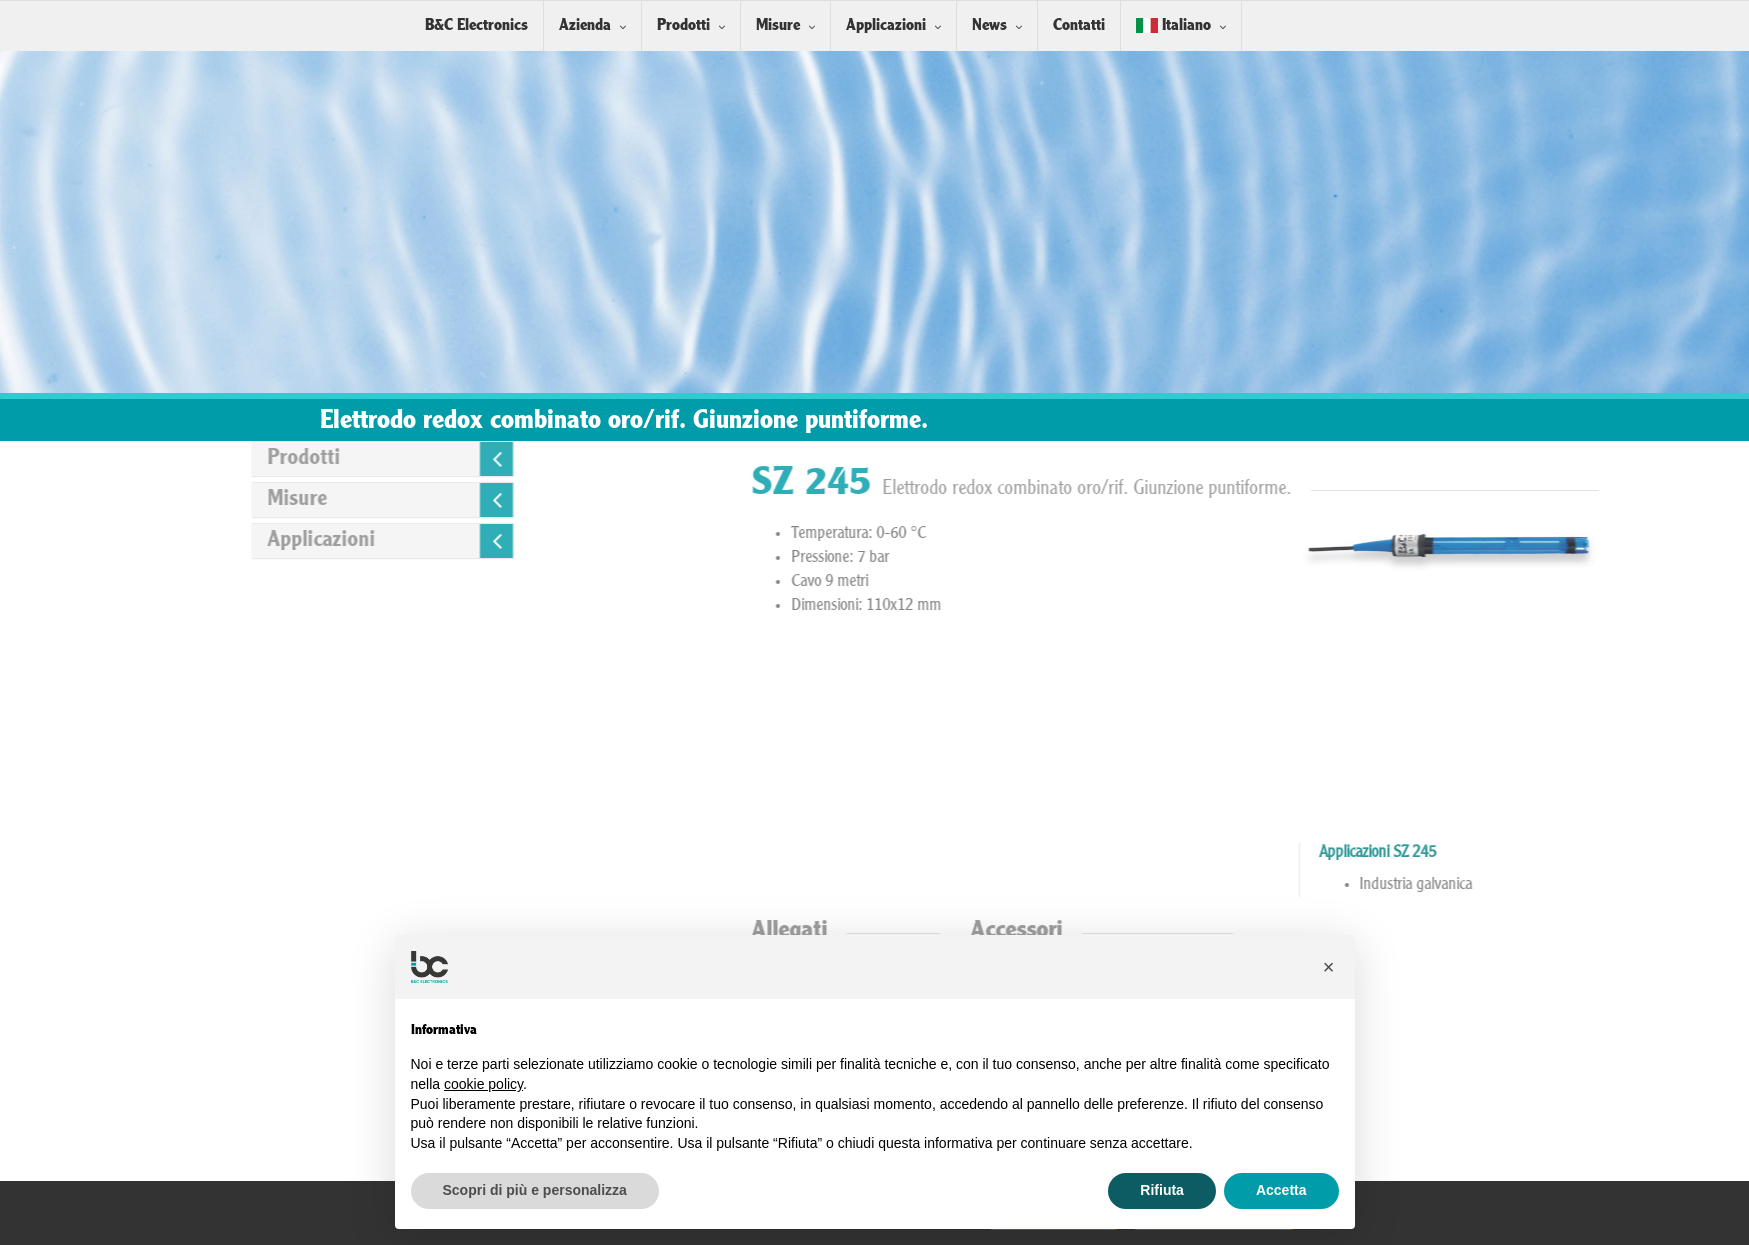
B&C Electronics (476, 25)
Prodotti (683, 25)
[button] (1329, 967)
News (989, 25)
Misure (778, 25)
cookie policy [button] (483, 1084)
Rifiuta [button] (1162, 1190)
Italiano (1173, 25)
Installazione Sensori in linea (1382, 1045)
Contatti (1079, 25)
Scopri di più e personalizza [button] (535, 1190)
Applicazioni (886, 25)
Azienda (585, 25)
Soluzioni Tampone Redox (1373, 1160)
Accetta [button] (1281, 1190)
